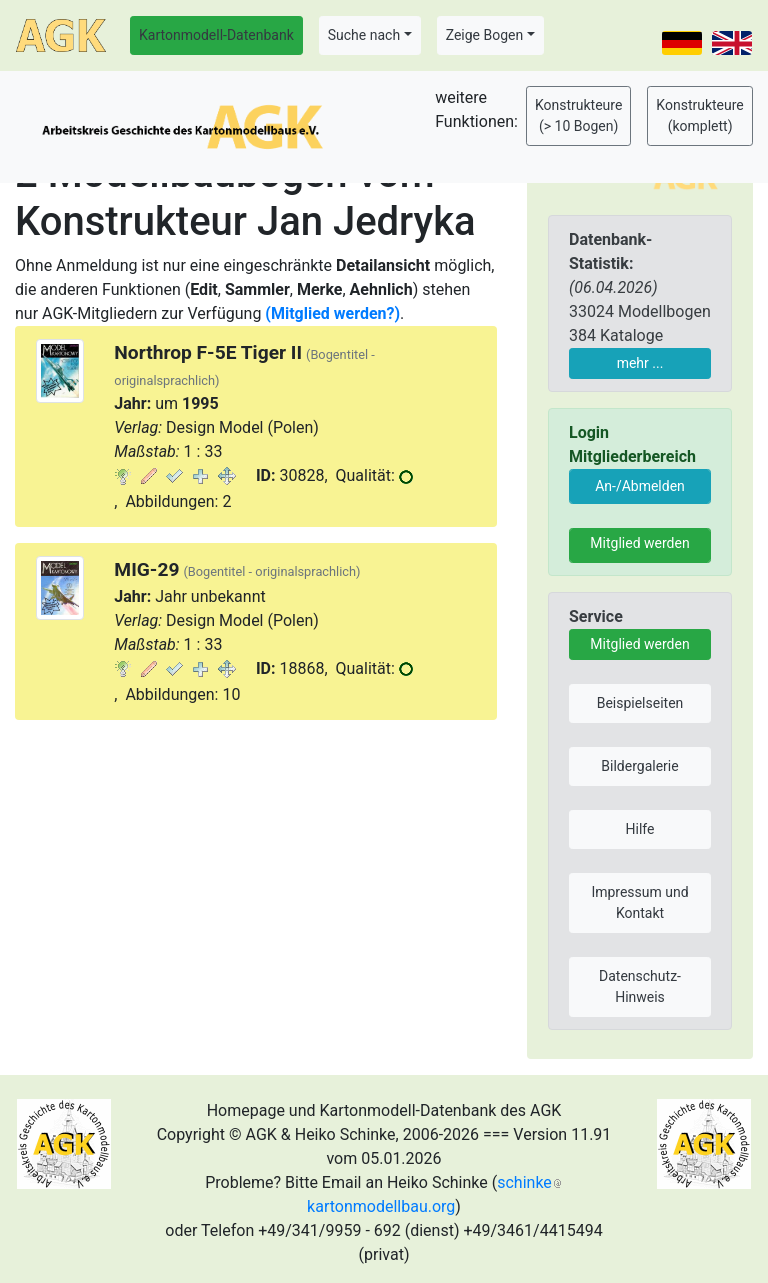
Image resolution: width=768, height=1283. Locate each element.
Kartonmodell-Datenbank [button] (216, 35)
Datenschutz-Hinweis (640, 986)
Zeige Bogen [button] (485, 35)
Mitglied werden (639, 543)
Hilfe (640, 829)
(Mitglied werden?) (332, 313)
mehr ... (640, 363)
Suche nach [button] (364, 35)
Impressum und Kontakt (639, 902)
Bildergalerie (639, 766)
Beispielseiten (640, 703)
